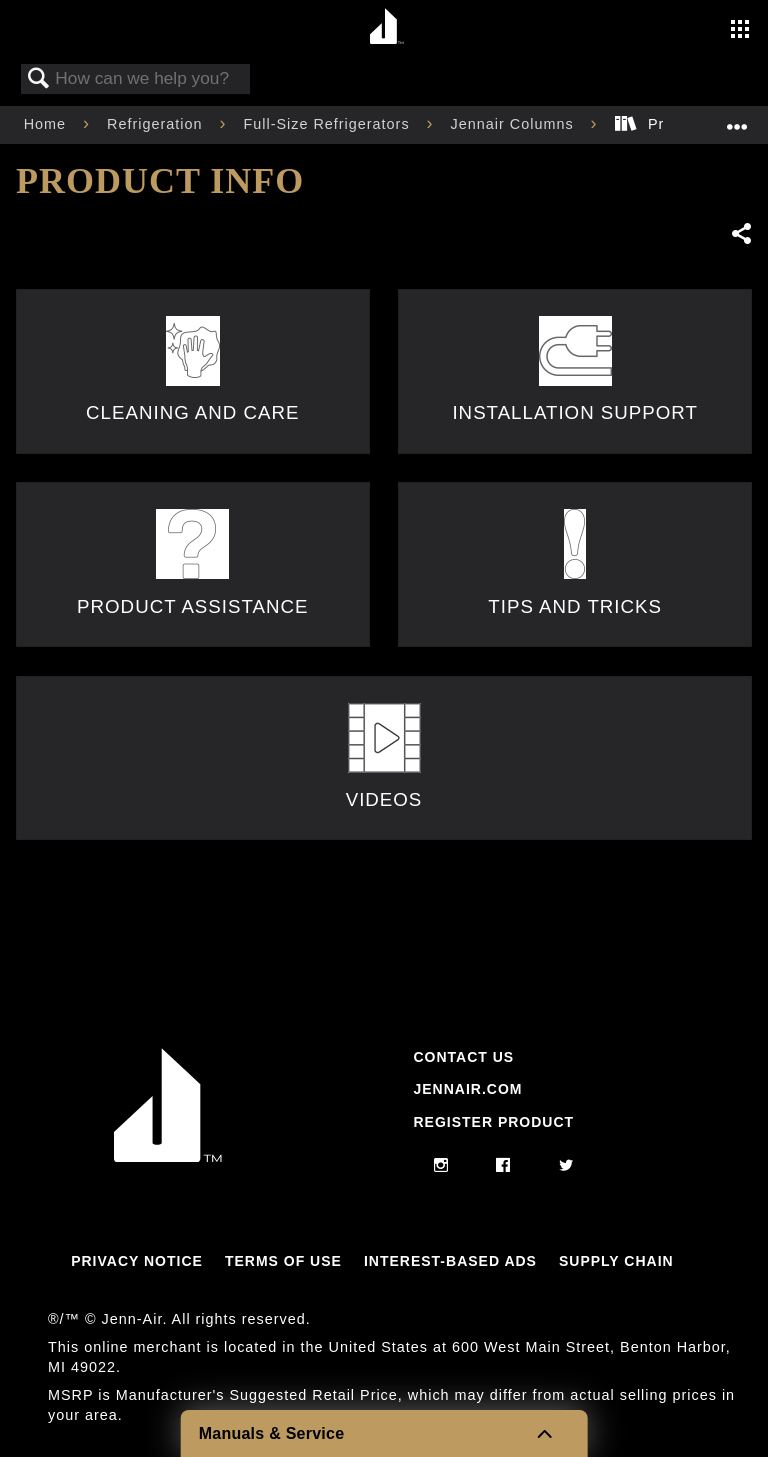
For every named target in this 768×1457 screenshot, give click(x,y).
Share (741, 233)
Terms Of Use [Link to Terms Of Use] (283, 1261)
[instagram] (441, 1166)
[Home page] (386, 27)
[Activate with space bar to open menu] (740, 31)
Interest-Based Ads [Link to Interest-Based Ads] (450, 1261)
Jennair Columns (515, 124)
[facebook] (503, 1166)
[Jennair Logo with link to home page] (168, 1157)
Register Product (493, 1122)
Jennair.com (467, 1089)
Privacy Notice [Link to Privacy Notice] (137, 1261)
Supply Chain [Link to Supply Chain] (616, 1261)
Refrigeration (157, 124)
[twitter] (566, 1166)
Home (47, 124)
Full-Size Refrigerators (328, 124)
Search (39, 79)
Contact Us (463, 1057)
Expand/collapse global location (737, 118)
